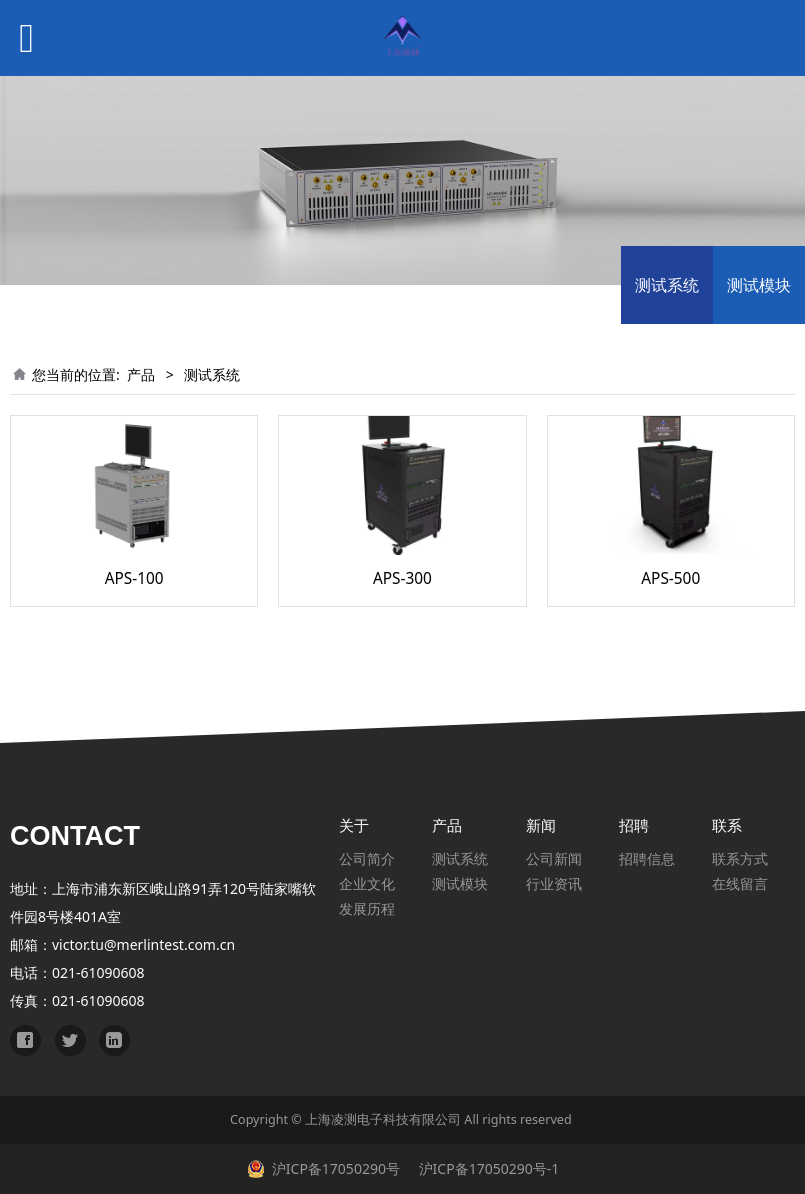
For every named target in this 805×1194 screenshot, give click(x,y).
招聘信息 (647, 858)
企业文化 (367, 883)
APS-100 (134, 578)
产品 (141, 374)
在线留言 (740, 883)
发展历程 (367, 908)
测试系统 (667, 285)
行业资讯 (554, 883)
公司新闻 (554, 858)
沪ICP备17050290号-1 (487, 1168)
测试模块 (759, 285)
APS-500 (670, 578)
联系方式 (740, 858)
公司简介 (367, 858)
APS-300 (402, 578)
